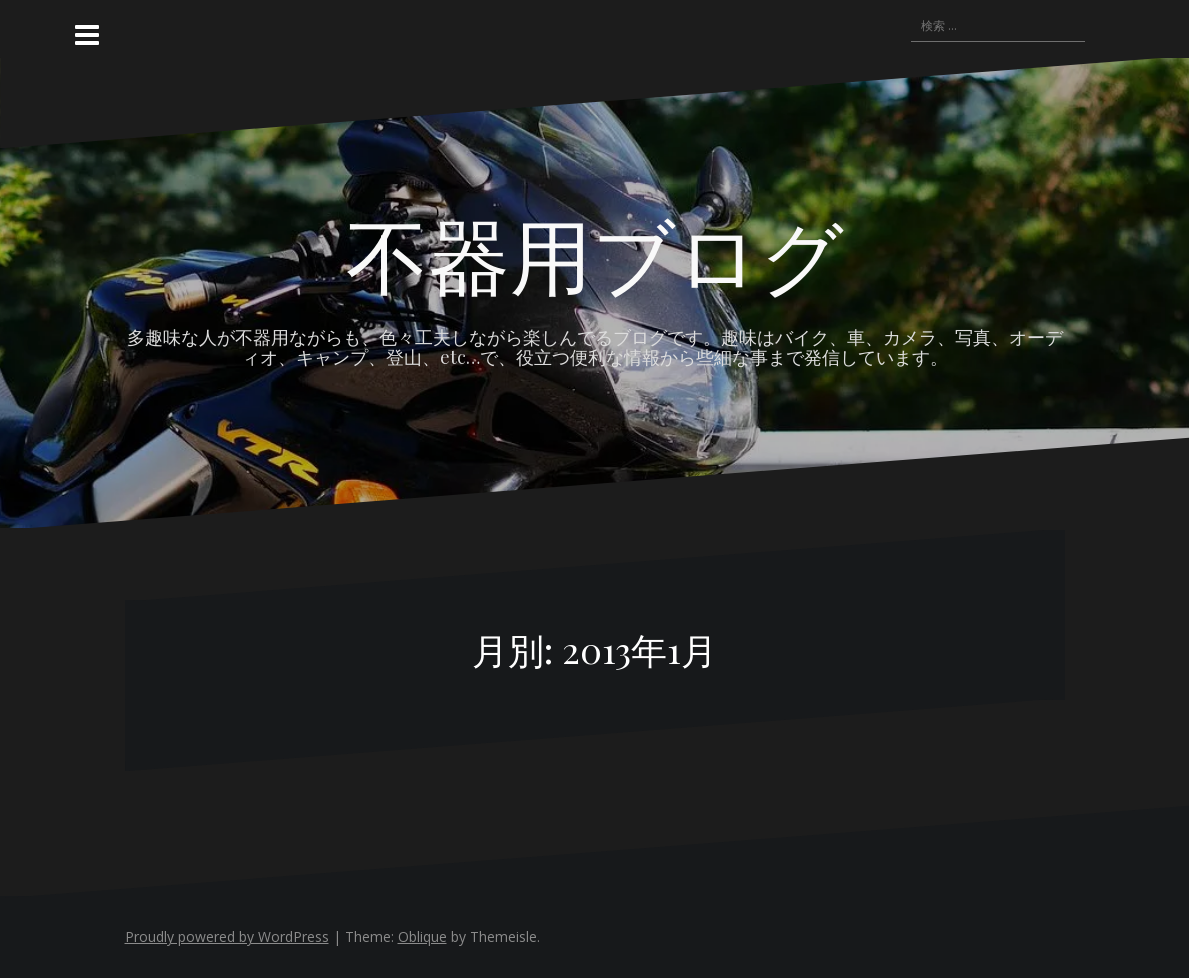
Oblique (422, 936)
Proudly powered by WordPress (227, 936)
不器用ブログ (595, 253)
